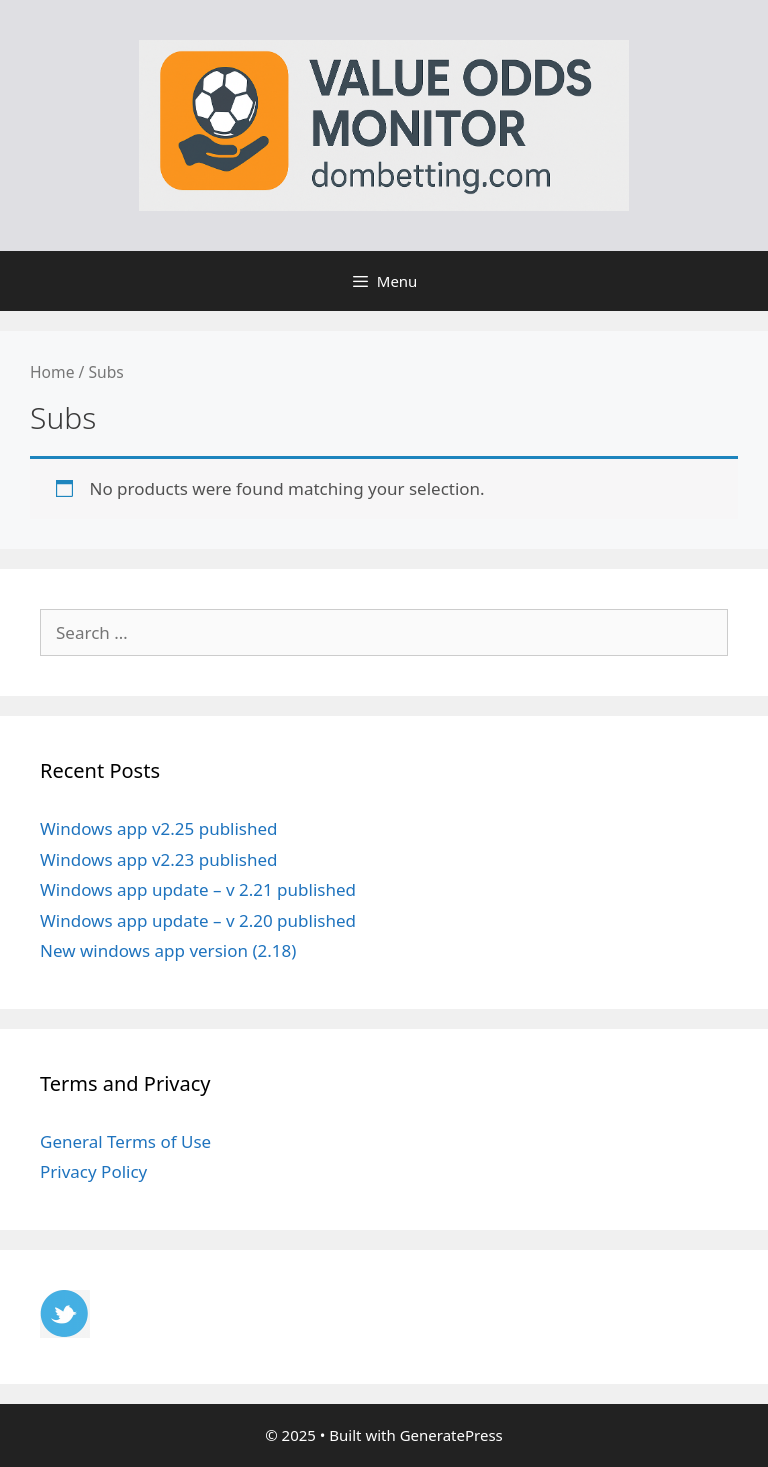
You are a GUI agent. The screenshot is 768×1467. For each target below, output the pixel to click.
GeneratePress (451, 1435)
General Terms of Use (125, 1141)
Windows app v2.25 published (159, 828)
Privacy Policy (93, 1171)
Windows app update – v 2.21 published (198, 889)
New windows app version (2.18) (168, 950)
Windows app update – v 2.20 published (198, 920)
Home (52, 372)
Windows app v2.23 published (159, 859)
